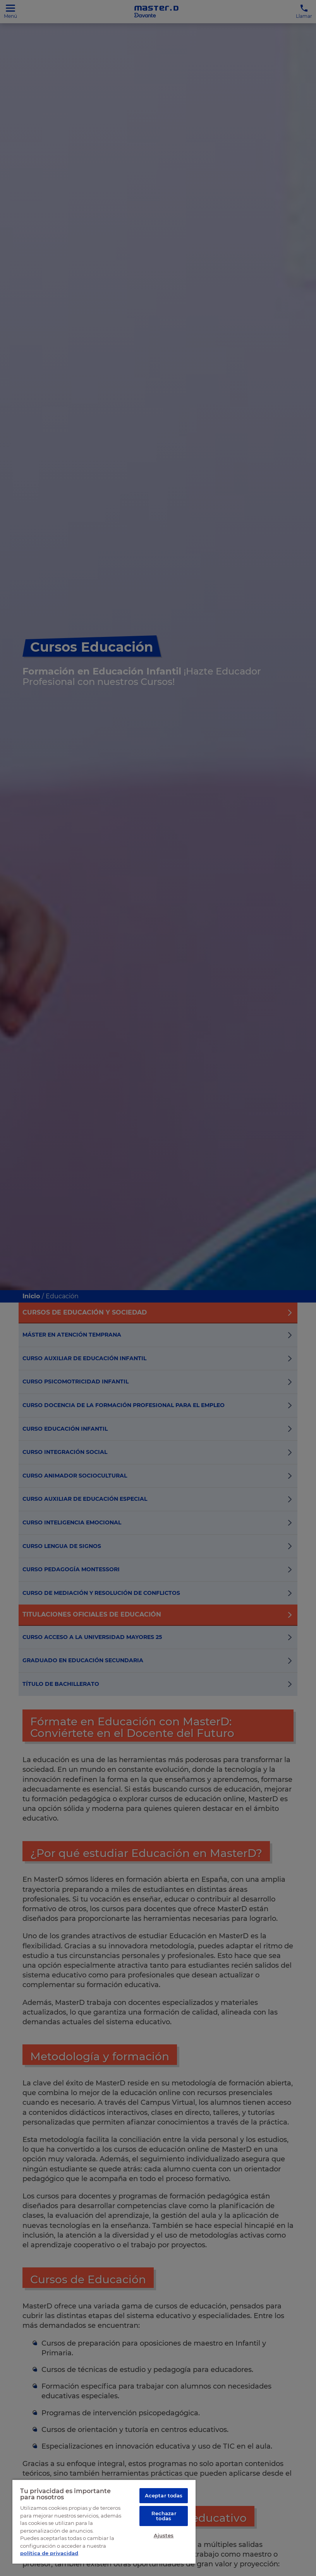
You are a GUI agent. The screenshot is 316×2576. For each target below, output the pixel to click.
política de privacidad (49, 2553)
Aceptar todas (164, 2495)
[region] (104, 2521)
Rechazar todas (163, 2517)
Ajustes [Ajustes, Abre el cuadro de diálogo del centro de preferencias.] (164, 2538)
